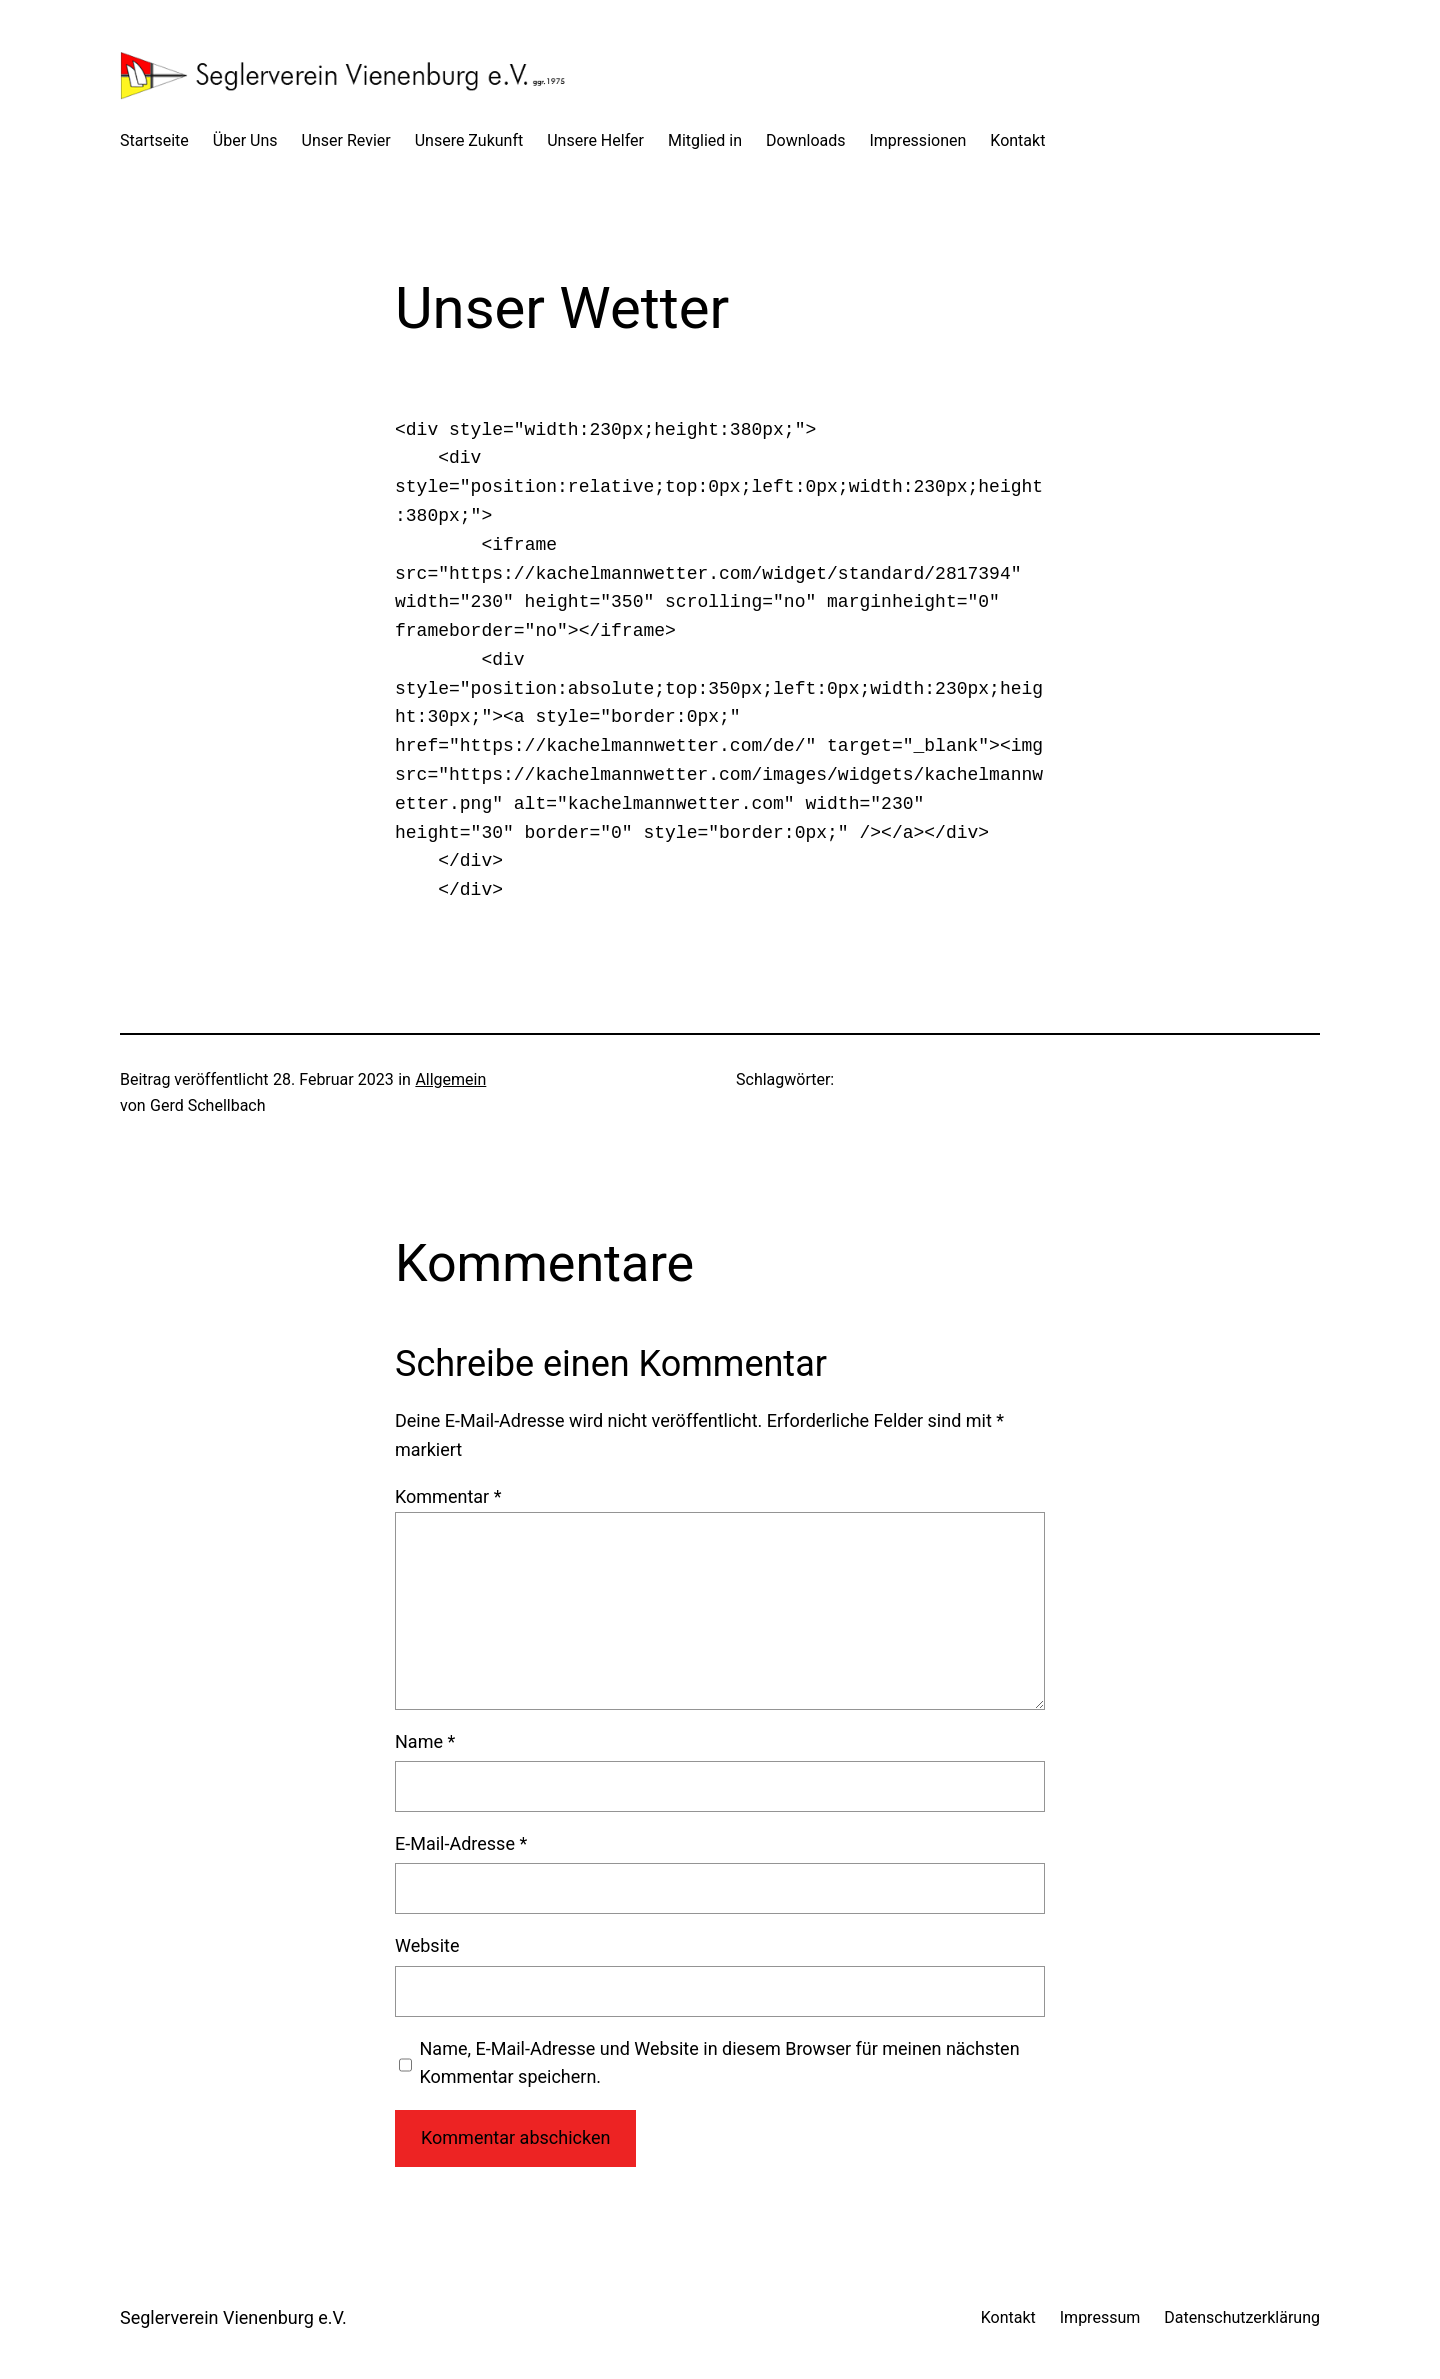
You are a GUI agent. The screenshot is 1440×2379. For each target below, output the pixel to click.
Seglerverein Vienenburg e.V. (233, 2317)
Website (427, 1945)
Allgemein (450, 1079)
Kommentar (448, 1496)
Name (425, 1741)
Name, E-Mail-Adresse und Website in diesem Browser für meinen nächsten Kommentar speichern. (720, 2063)
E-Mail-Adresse (461, 1843)
